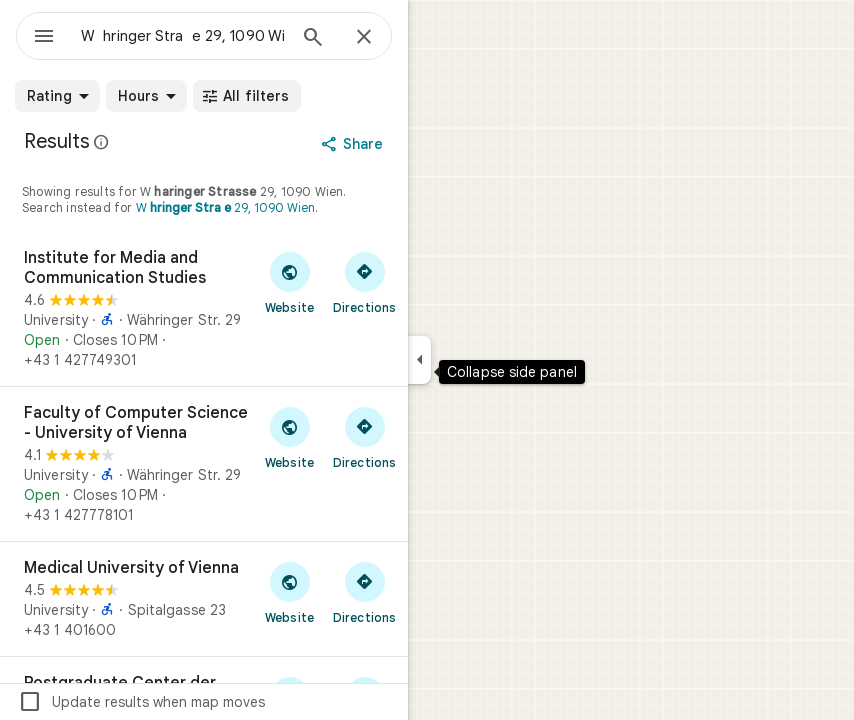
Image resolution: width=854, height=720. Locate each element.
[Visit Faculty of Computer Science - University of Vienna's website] (289, 437)
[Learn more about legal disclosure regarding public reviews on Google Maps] (102, 142)
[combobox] (183, 36)
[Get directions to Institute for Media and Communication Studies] (364, 282)
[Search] (313, 39)
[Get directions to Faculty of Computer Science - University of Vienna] (364, 437)
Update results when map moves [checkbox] (141, 702)
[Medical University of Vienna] (204, 599)
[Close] (364, 38)
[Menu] (44, 38)
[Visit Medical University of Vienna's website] (289, 592)
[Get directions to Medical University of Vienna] (364, 592)
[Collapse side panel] (419, 360)
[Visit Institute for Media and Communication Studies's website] (289, 282)
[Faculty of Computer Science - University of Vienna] (204, 464)
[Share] (354, 144)
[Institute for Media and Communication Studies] (204, 309)
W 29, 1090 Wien (225, 207)
